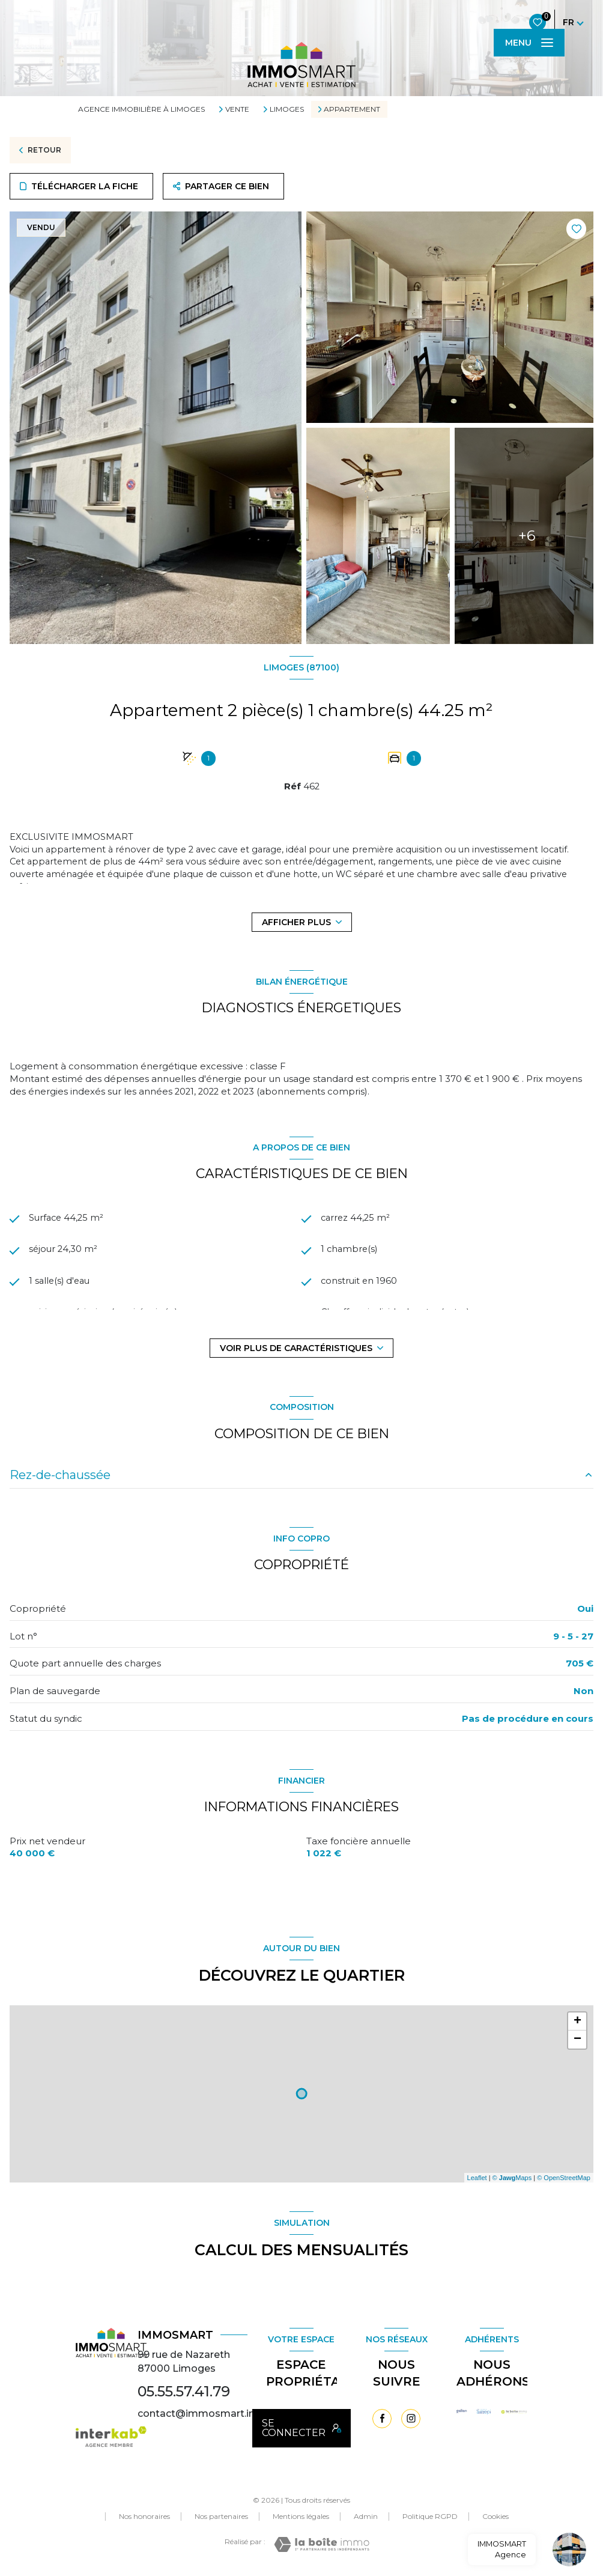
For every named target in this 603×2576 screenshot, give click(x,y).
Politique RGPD (430, 2516)
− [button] (577, 2040)
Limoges (287, 109)
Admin (366, 2516)
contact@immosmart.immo (207, 2413)
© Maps (512, 2177)
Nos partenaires (221, 2516)
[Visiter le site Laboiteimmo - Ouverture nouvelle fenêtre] (321, 2544)
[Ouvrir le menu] (529, 42)
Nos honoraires (144, 2516)
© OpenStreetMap (563, 2177)
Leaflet (477, 2177)
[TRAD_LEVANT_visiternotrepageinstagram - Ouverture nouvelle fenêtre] (410, 2418)
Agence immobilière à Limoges (141, 109)
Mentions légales (301, 2516)
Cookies (495, 2516)
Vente (237, 109)
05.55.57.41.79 (184, 2391)
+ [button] (577, 2021)
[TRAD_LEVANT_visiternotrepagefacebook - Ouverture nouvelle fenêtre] (382, 2418)
